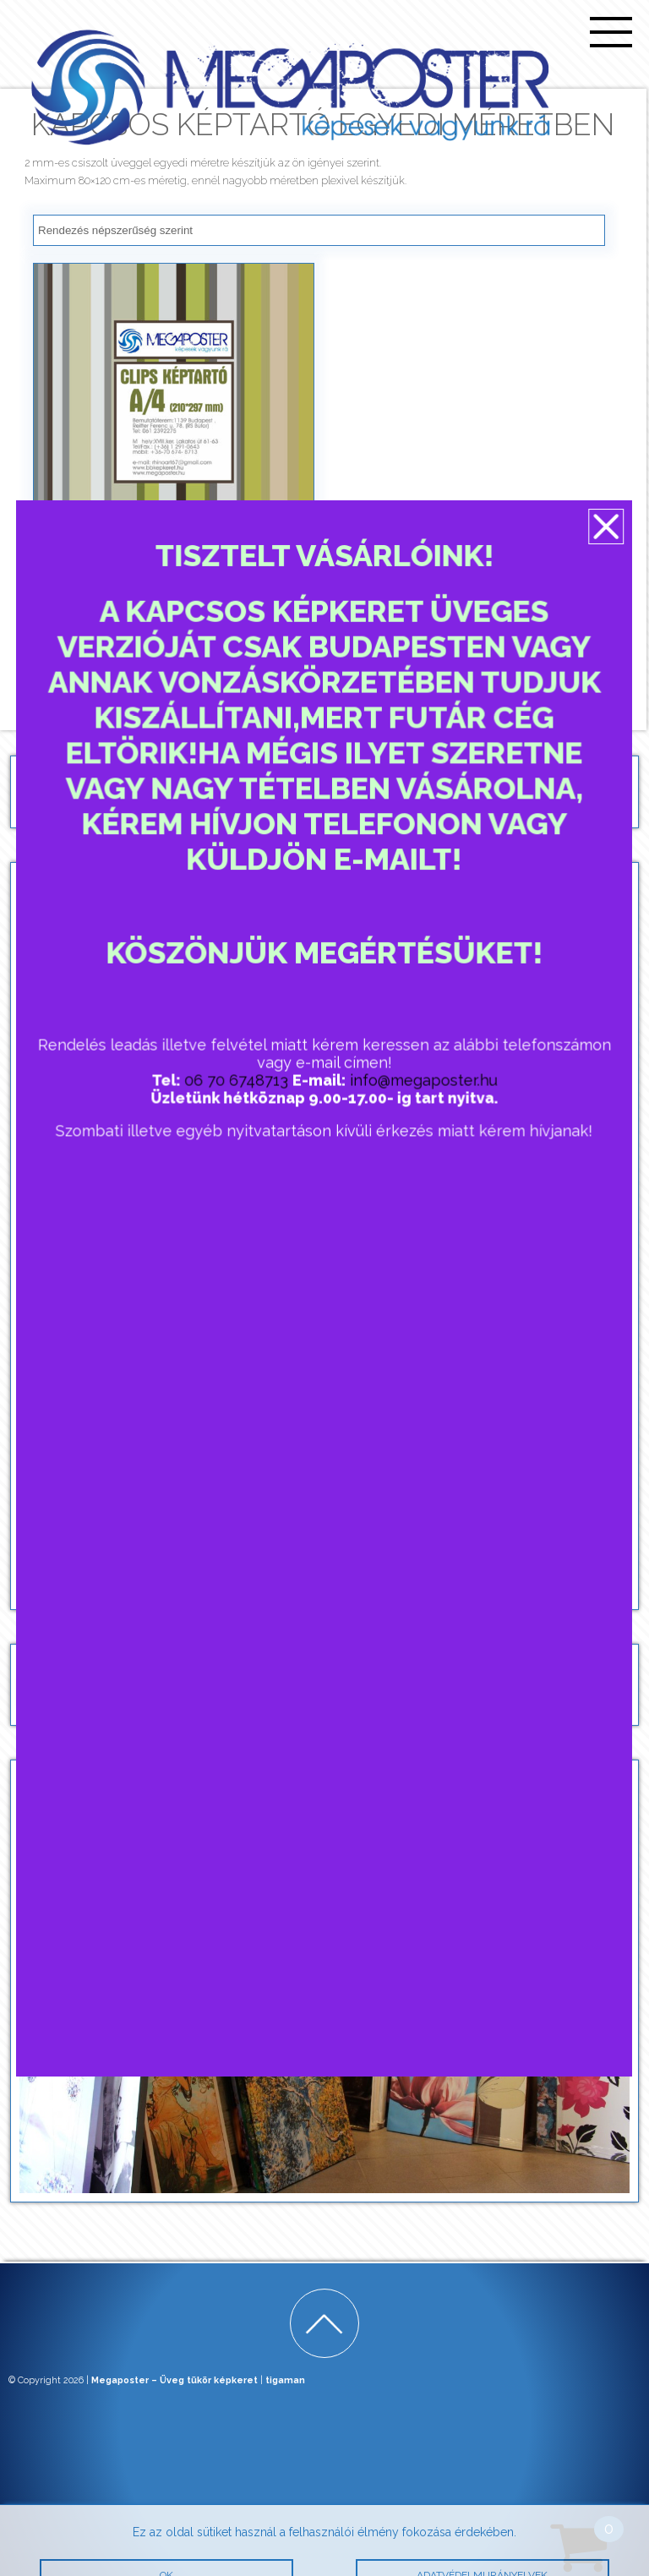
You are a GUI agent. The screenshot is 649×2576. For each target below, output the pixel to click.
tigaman (285, 2380)
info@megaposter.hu (421, 1084)
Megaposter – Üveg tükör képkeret (174, 2380)
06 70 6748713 (238, 1084)
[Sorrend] (319, 230)
